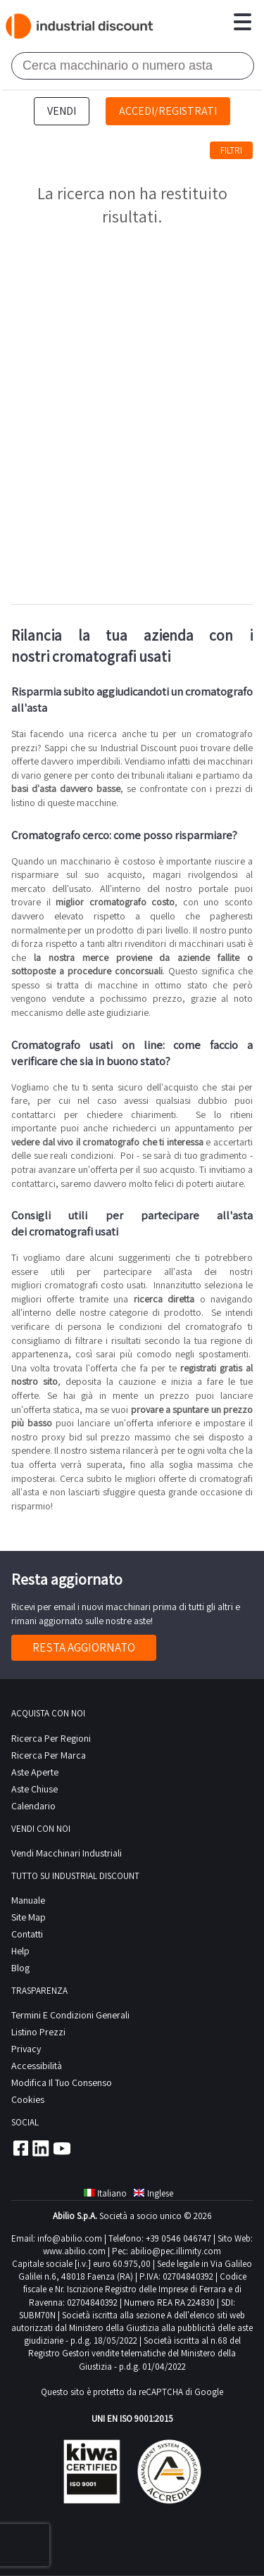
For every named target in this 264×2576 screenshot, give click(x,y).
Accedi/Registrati (168, 110)
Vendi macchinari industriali (66, 1853)
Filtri (231, 150)
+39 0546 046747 (178, 2238)
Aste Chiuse (34, 1789)
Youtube (62, 2148)
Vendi (61, 110)
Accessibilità (36, 2065)
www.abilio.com (74, 2251)
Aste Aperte (34, 1772)
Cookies (27, 2099)
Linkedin (40, 2148)
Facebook (19, 2148)
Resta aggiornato (83, 1647)
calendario (33, 1805)
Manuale (28, 1900)
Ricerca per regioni (51, 1738)
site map (28, 1917)
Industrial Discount (80, 26)
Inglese (153, 2193)
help (20, 1950)
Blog (20, 1967)
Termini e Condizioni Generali (70, 2015)
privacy (26, 2048)
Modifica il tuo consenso (61, 2082)
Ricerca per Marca (48, 1755)
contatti (27, 1934)
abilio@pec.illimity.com (175, 2251)
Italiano (105, 2193)
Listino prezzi (38, 2031)
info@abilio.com (69, 2238)
